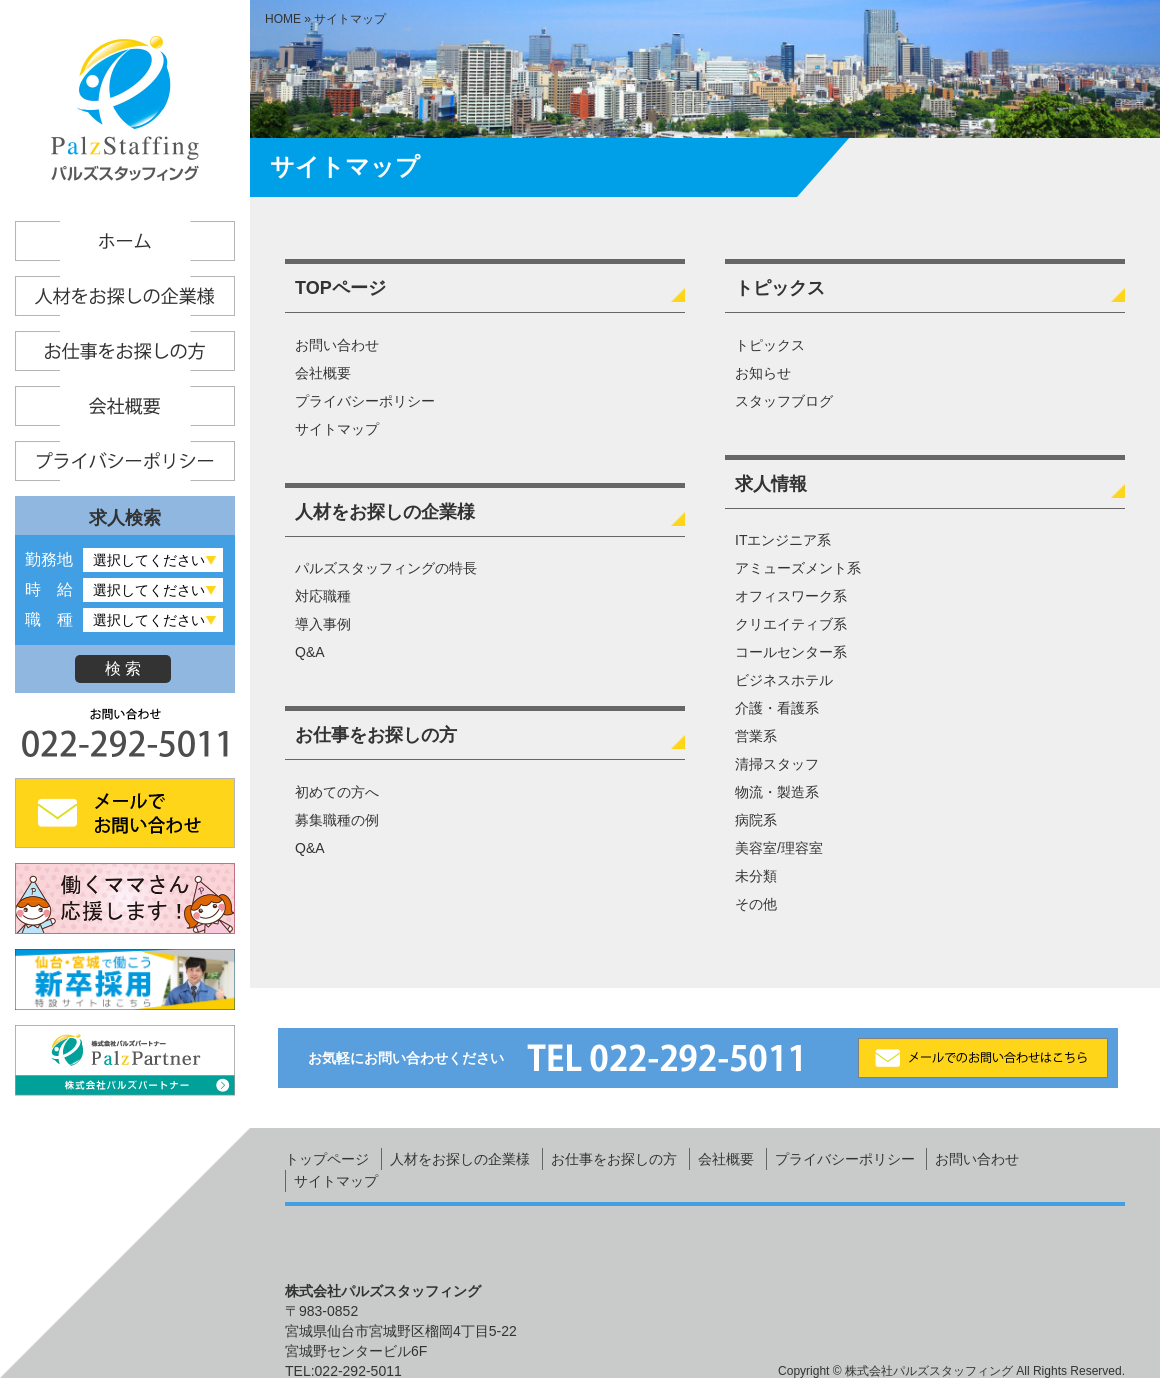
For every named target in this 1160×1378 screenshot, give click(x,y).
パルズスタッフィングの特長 (386, 568)
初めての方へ (337, 792)
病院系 (756, 820)
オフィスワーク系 (791, 596)
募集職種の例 (337, 820)
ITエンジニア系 (783, 540)
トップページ (327, 1159)
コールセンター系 (791, 652)
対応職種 (323, 596)
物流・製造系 (777, 792)
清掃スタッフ (777, 764)
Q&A (310, 652)
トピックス (780, 288)
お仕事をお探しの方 (376, 735)
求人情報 (771, 484)
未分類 (756, 876)
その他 (756, 904)
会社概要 (323, 373)
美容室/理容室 (779, 848)
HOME (283, 19)
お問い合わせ (337, 345)
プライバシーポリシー (365, 401)
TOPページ (340, 288)
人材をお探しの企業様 (385, 512)
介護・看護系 (777, 708)
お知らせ (763, 373)
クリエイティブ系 (791, 624)
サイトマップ (337, 429)
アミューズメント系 (798, 568)
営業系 (756, 736)
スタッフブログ (784, 401)
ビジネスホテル (784, 680)
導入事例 (323, 624)
